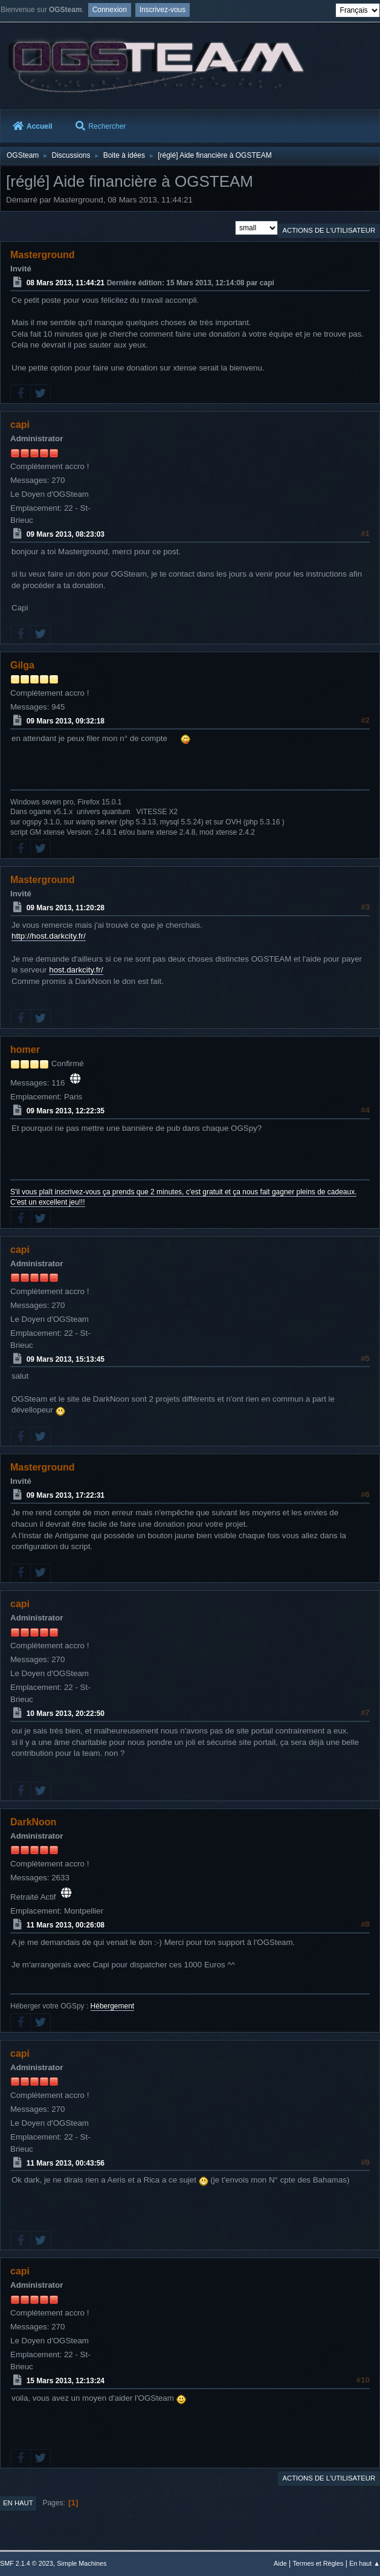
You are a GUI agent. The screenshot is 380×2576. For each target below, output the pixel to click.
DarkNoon (33, 1822)
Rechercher (101, 126)
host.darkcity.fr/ (76, 969)
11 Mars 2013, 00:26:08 (66, 1925)
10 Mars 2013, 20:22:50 (66, 1713)
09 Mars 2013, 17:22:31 (66, 1495)
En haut (18, 2502)
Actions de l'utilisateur (328, 230)
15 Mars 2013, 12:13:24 (66, 2381)
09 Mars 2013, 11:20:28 (66, 908)
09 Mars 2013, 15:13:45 (66, 1358)
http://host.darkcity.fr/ (48, 935)
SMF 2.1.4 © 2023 (26, 2563)
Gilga (22, 665)
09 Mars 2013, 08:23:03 (66, 534)
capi (20, 424)
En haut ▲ (364, 2563)
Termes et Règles (317, 2563)
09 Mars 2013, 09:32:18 (66, 721)
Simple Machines (81, 2563)
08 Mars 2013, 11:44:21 (66, 283)
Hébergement (113, 2006)
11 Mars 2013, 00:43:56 (66, 2162)
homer (25, 1049)
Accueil (33, 126)
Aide (280, 2563)
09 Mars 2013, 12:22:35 (66, 1111)
